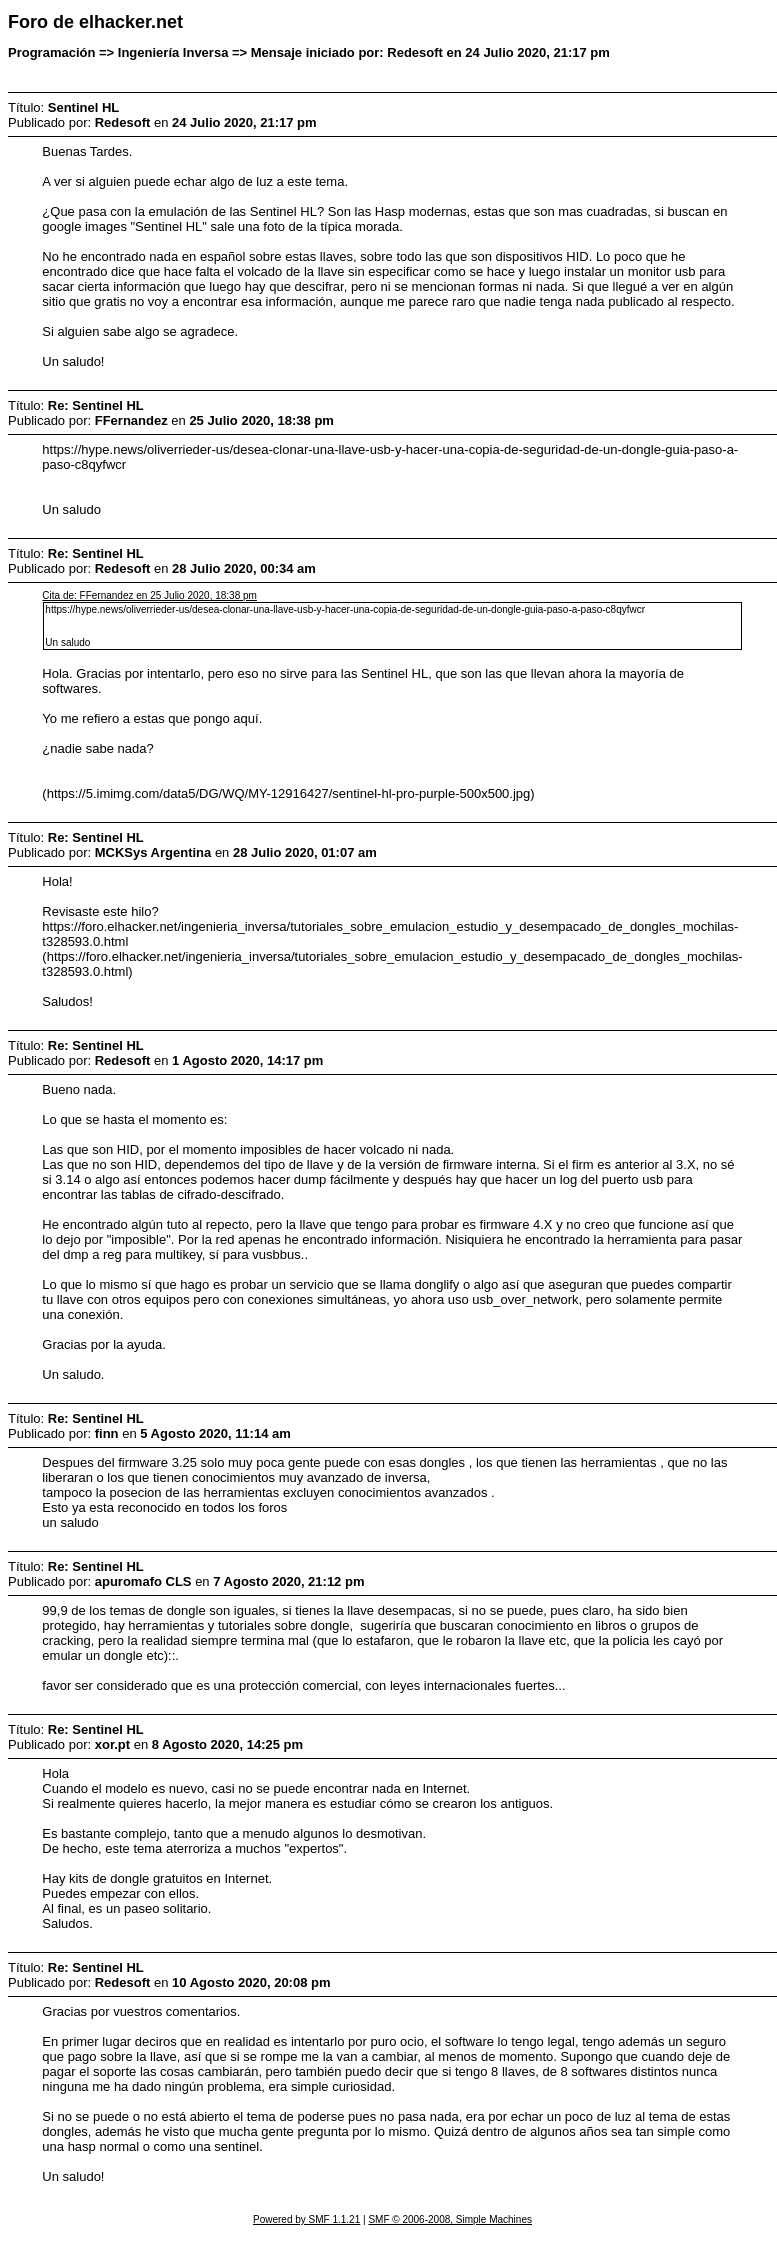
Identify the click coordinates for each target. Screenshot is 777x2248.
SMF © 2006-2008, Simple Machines (450, 2219)
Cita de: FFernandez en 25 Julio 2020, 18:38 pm (149, 595)
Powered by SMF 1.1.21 (306, 2219)
